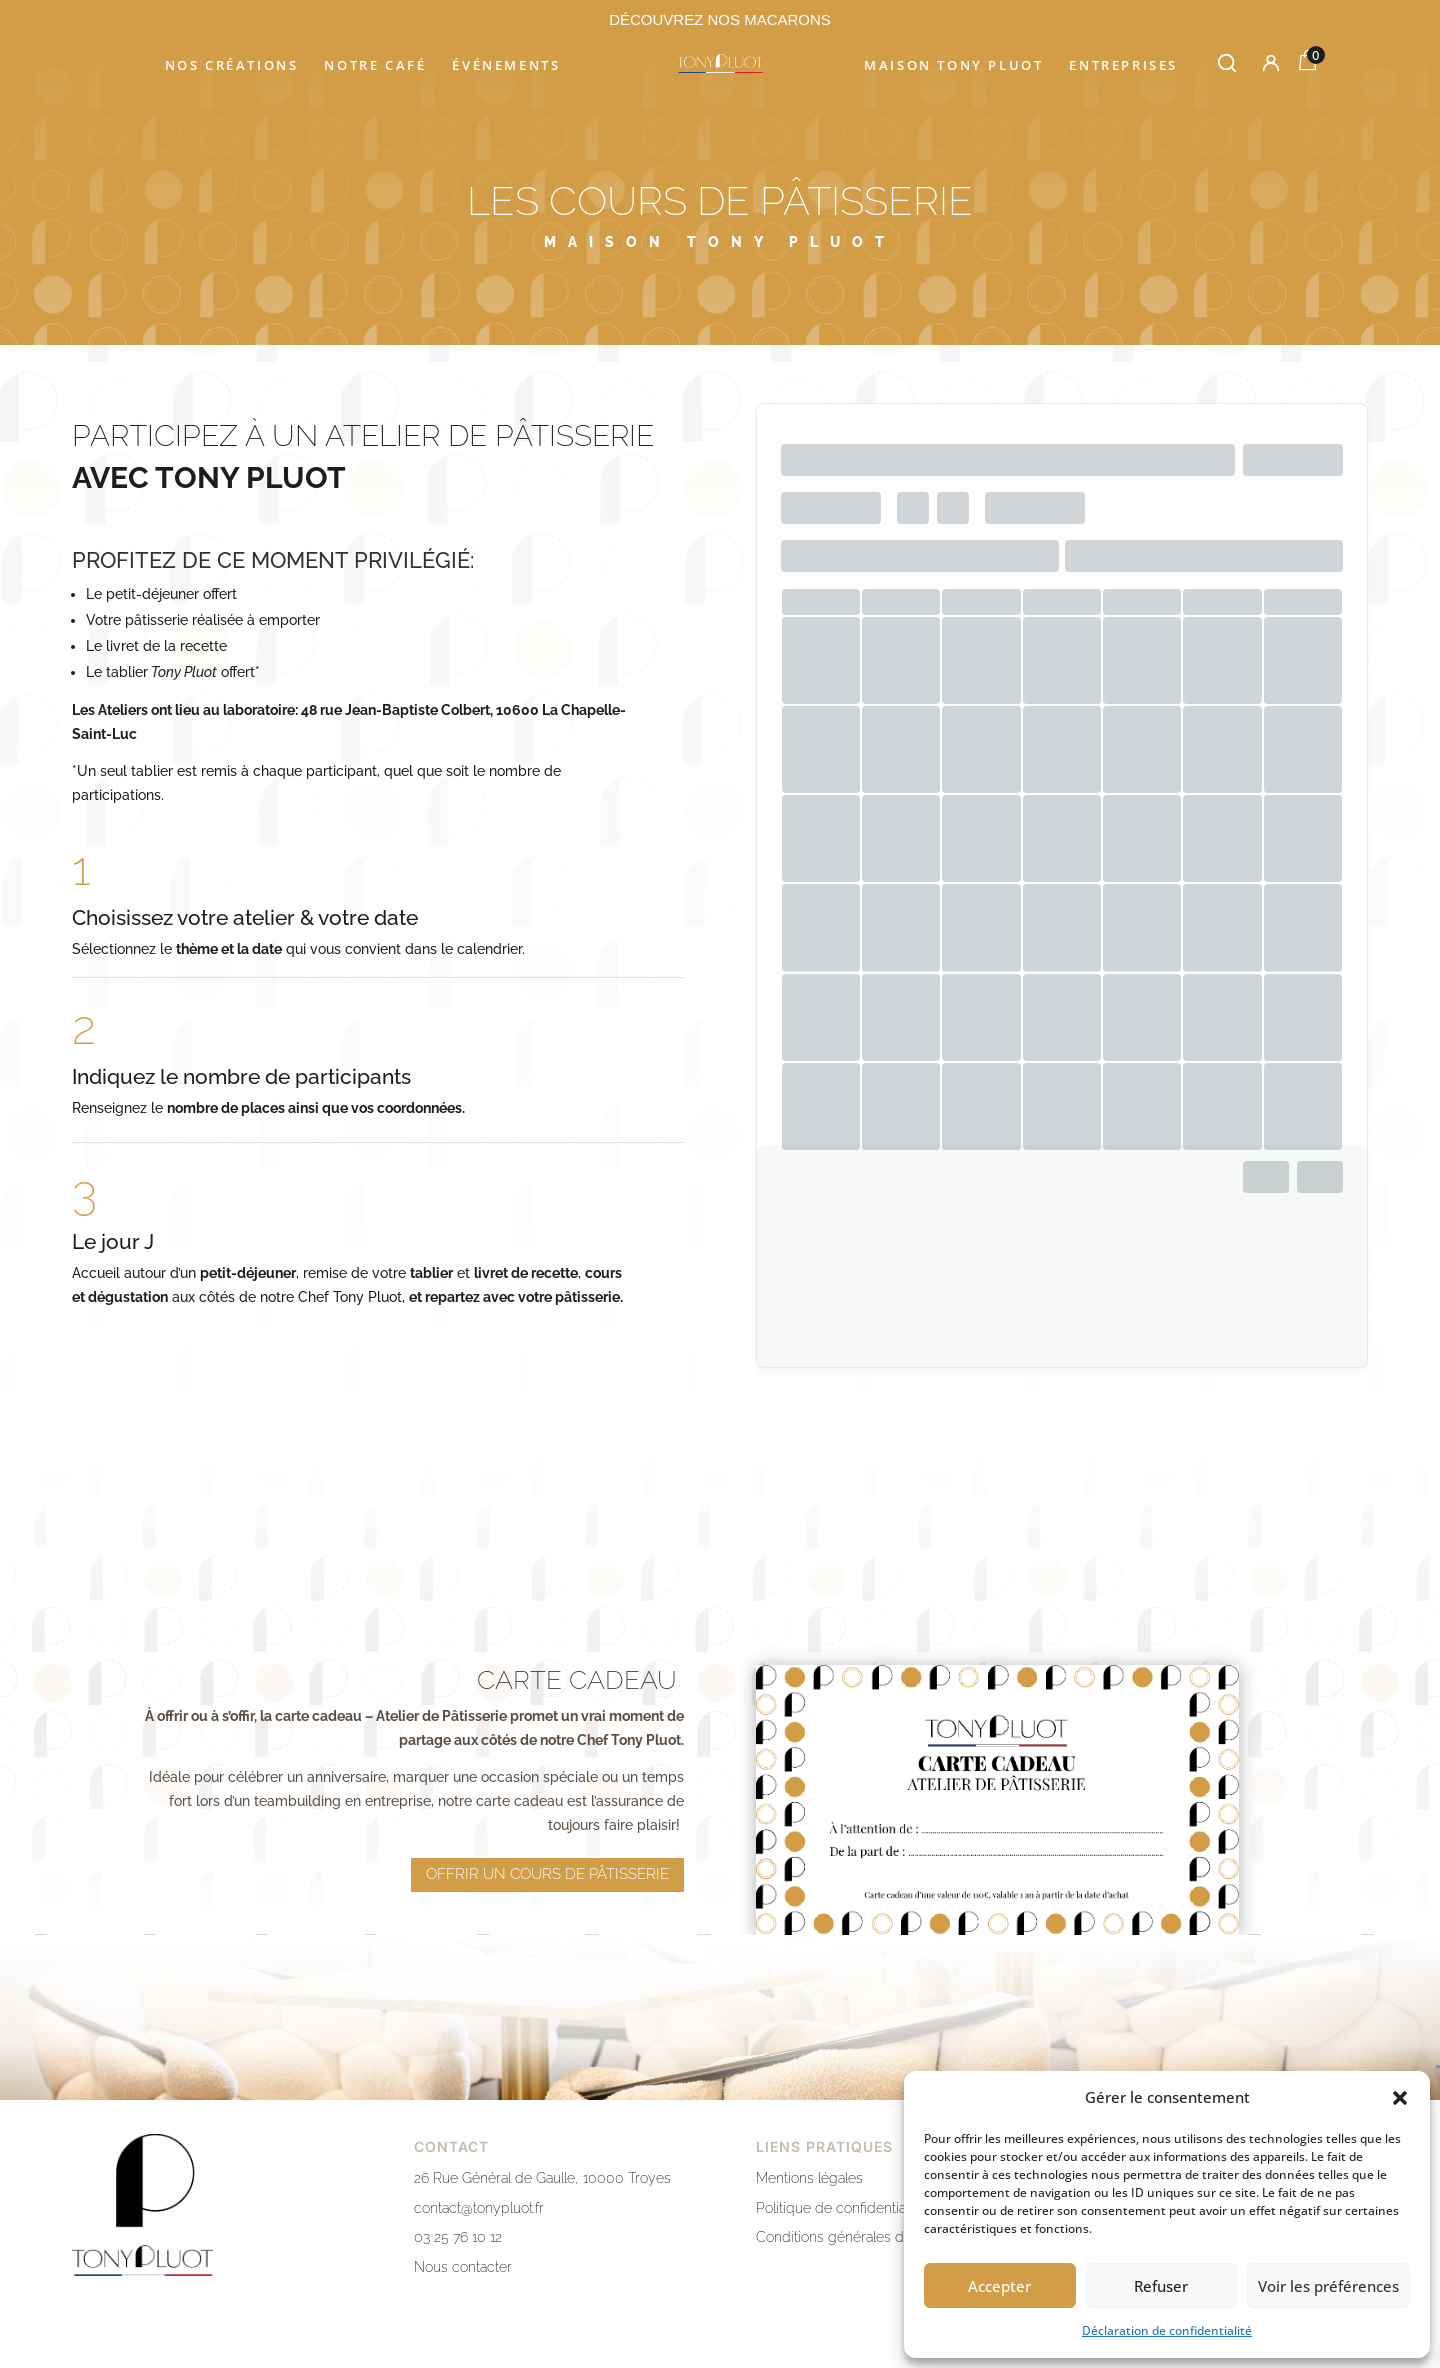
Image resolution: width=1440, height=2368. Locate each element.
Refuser (1161, 2286)
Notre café (375, 65)
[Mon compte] (1271, 63)
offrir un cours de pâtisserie (547, 1843)
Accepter (999, 2286)
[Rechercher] (1227, 63)
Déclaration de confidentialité (1167, 2330)
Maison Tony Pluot (953, 65)
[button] (1400, 2098)
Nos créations (232, 65)
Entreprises (1123, 65)
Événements (506, 65)
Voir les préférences (1328, 2286)
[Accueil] (720, 63)
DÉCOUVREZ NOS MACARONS (720, 19)
